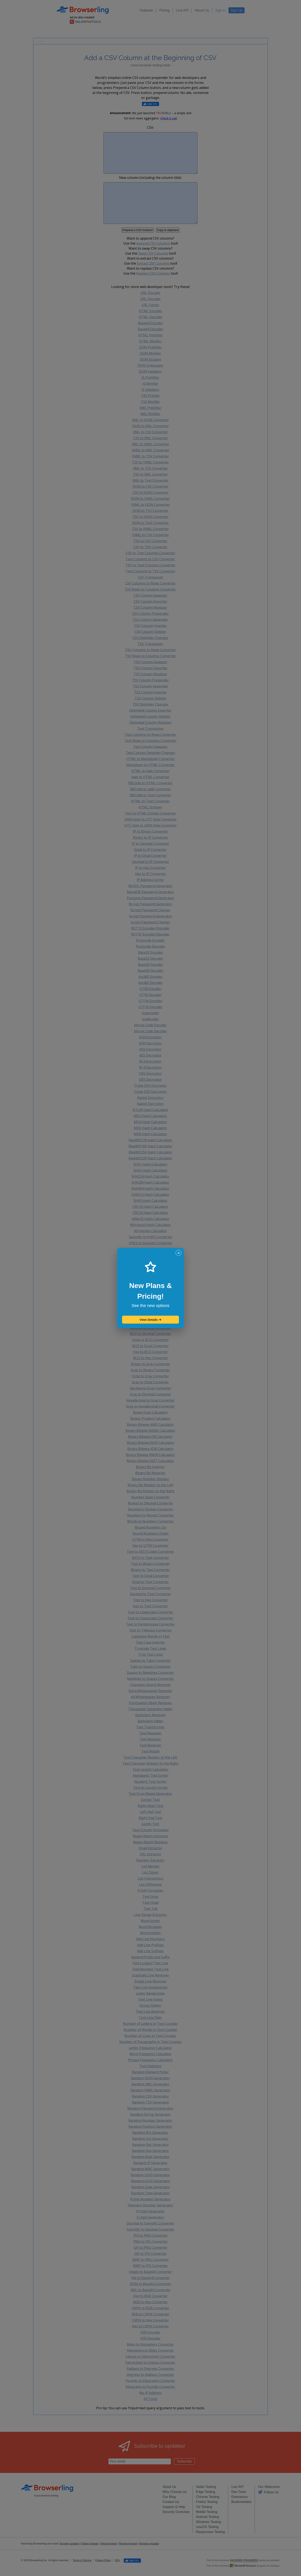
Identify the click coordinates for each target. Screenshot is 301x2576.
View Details (150, 1319)
